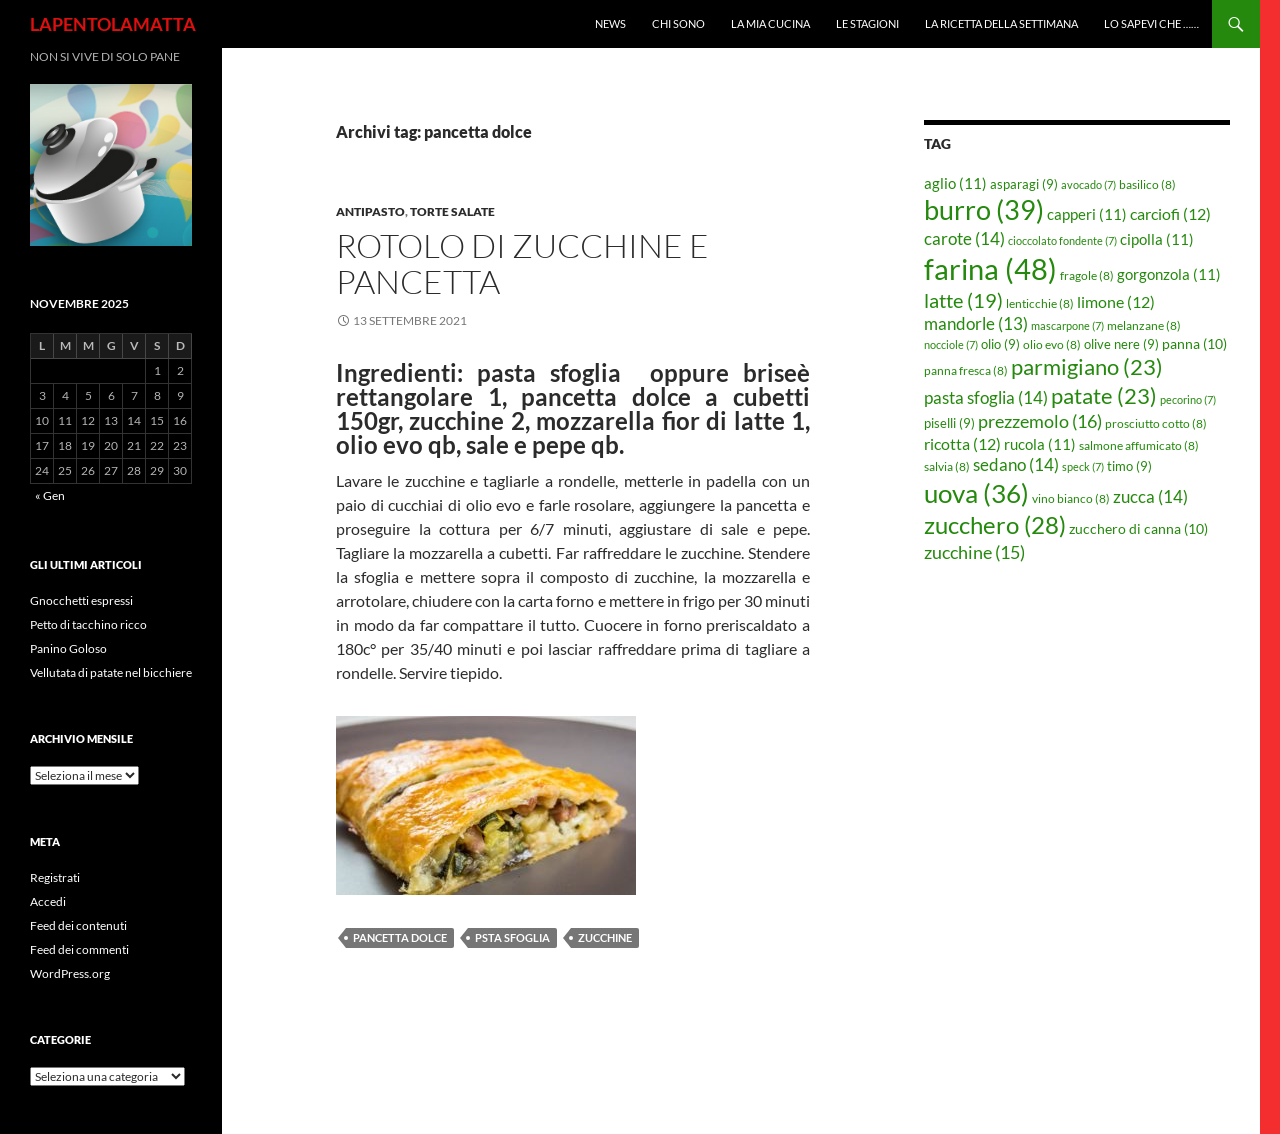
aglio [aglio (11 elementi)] (955, 183)
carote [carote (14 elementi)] (964, 238)
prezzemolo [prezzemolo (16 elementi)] (1040, 421)
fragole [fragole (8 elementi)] (1087, 275)
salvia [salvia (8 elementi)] (947, 466)
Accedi (48, 901)
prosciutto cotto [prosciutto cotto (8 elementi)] (1156, 423)
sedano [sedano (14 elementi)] (1016, 464)
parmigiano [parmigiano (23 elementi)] (1087, 366)
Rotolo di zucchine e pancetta (522, 263)
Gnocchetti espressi (81, 600)
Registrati (55, 877)
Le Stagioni (867, 23)
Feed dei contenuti (78, 925)
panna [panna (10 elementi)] (1194, 343)
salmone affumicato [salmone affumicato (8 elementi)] (1139, 445)
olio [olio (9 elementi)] (1000, 344)
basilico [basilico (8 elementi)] (1147, 184)
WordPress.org (70, 973)
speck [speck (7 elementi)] (1083, 466)
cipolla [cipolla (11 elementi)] (1157, 239)
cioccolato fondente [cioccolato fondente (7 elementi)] (1062, 240)
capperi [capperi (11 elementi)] (1087, 214)
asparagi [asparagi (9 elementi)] (1024, 184)
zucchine (605, 937)
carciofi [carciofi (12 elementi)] (1170, 214)
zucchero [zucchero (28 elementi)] (995, 524)
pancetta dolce (400, 937)
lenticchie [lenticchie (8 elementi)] (1040, 303)
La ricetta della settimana (1001, 23)
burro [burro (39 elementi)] (984, 209)
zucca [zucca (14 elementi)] (1150, 496)
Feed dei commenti (79, 949)
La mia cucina (770, 23)
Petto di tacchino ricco (88, 624)
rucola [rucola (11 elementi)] (1040, 444)
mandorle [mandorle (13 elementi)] (976, 324)
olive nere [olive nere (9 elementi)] (1121, 344)
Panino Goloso (68, 648)
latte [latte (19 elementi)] (963, 300)
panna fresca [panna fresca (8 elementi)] (966, 370)
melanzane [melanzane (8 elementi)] (1144, 325)
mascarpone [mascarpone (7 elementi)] (1067, 325)
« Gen (50, 495)
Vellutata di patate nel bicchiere (111, 672)
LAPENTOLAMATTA (113, 24)
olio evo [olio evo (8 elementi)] (1052, 344)
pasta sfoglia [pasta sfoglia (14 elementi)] (986, 397)
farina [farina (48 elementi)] (990, 268)
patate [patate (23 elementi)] (1104, 395)
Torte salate (452, 211)
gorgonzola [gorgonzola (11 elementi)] (1169, 274)
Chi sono (678, 23)
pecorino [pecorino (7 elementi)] (1188, 399)
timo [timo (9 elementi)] (1129, 466)
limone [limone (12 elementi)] (1116, 302)
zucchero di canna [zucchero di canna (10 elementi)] (1138, 528)
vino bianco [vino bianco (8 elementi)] (1071, 498)
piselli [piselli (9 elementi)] (949, 423)
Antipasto (370, 211)
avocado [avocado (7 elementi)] (1088, 184)
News (610, 23)
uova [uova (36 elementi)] (976, 493)
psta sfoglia (512, 937)
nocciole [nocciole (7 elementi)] (951, 344)
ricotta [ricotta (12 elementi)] (962, 444)
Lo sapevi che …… (1151, 23)
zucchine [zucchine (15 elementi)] (974, 552)
